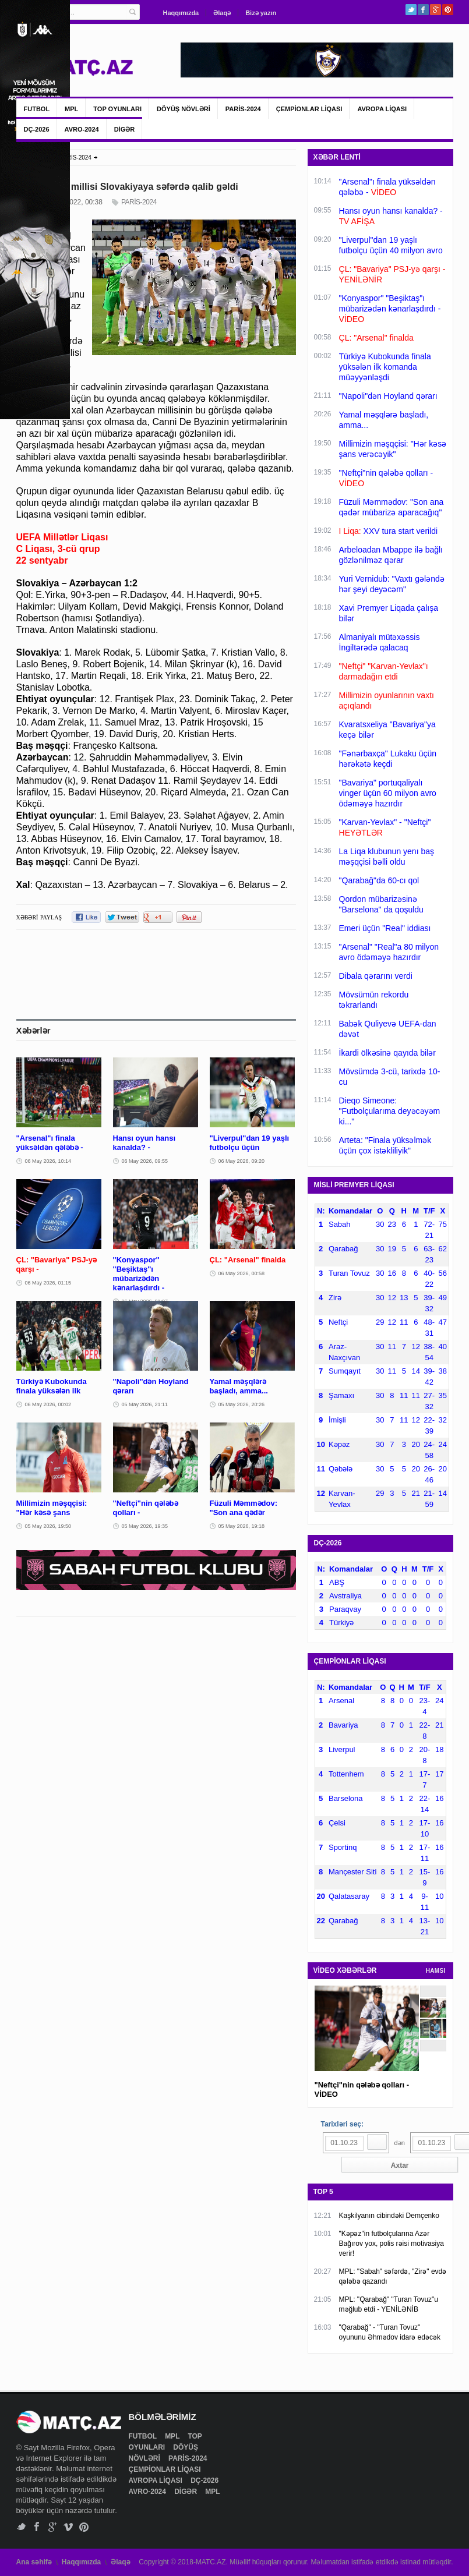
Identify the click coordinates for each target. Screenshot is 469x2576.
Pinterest (447, 9)
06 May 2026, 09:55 (145, 1161)
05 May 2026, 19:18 (241, 1526)
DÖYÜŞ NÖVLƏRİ (183, 108)
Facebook (423, 9)
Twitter (411, 9)
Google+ (435, 9)
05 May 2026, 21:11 (145, 1404)
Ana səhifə (34, 2562)
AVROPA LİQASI (382, 108)
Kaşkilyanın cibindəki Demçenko (389, 2215)
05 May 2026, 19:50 (48, 1526)
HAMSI (436, 1971)
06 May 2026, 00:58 (241, 1273)
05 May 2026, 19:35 (145, 1526)
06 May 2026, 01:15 (48, 1283)
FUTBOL (37, 108)
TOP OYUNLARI (117, 108)
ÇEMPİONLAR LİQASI (309, 108)
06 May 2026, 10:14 (48, 1161)
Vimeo (68, 2527)
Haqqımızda (181, 12)
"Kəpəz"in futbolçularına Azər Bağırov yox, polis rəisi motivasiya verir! (391, 2243)
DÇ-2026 (37, 129)
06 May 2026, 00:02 (48, 1404)
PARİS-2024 (243, 108)
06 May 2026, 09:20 (241, 1161)
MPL (71, 108)
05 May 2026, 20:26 (241, 1404)
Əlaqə (222, 12)
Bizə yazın (260, 12)
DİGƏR (124, 129)
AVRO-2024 (82, 129)
